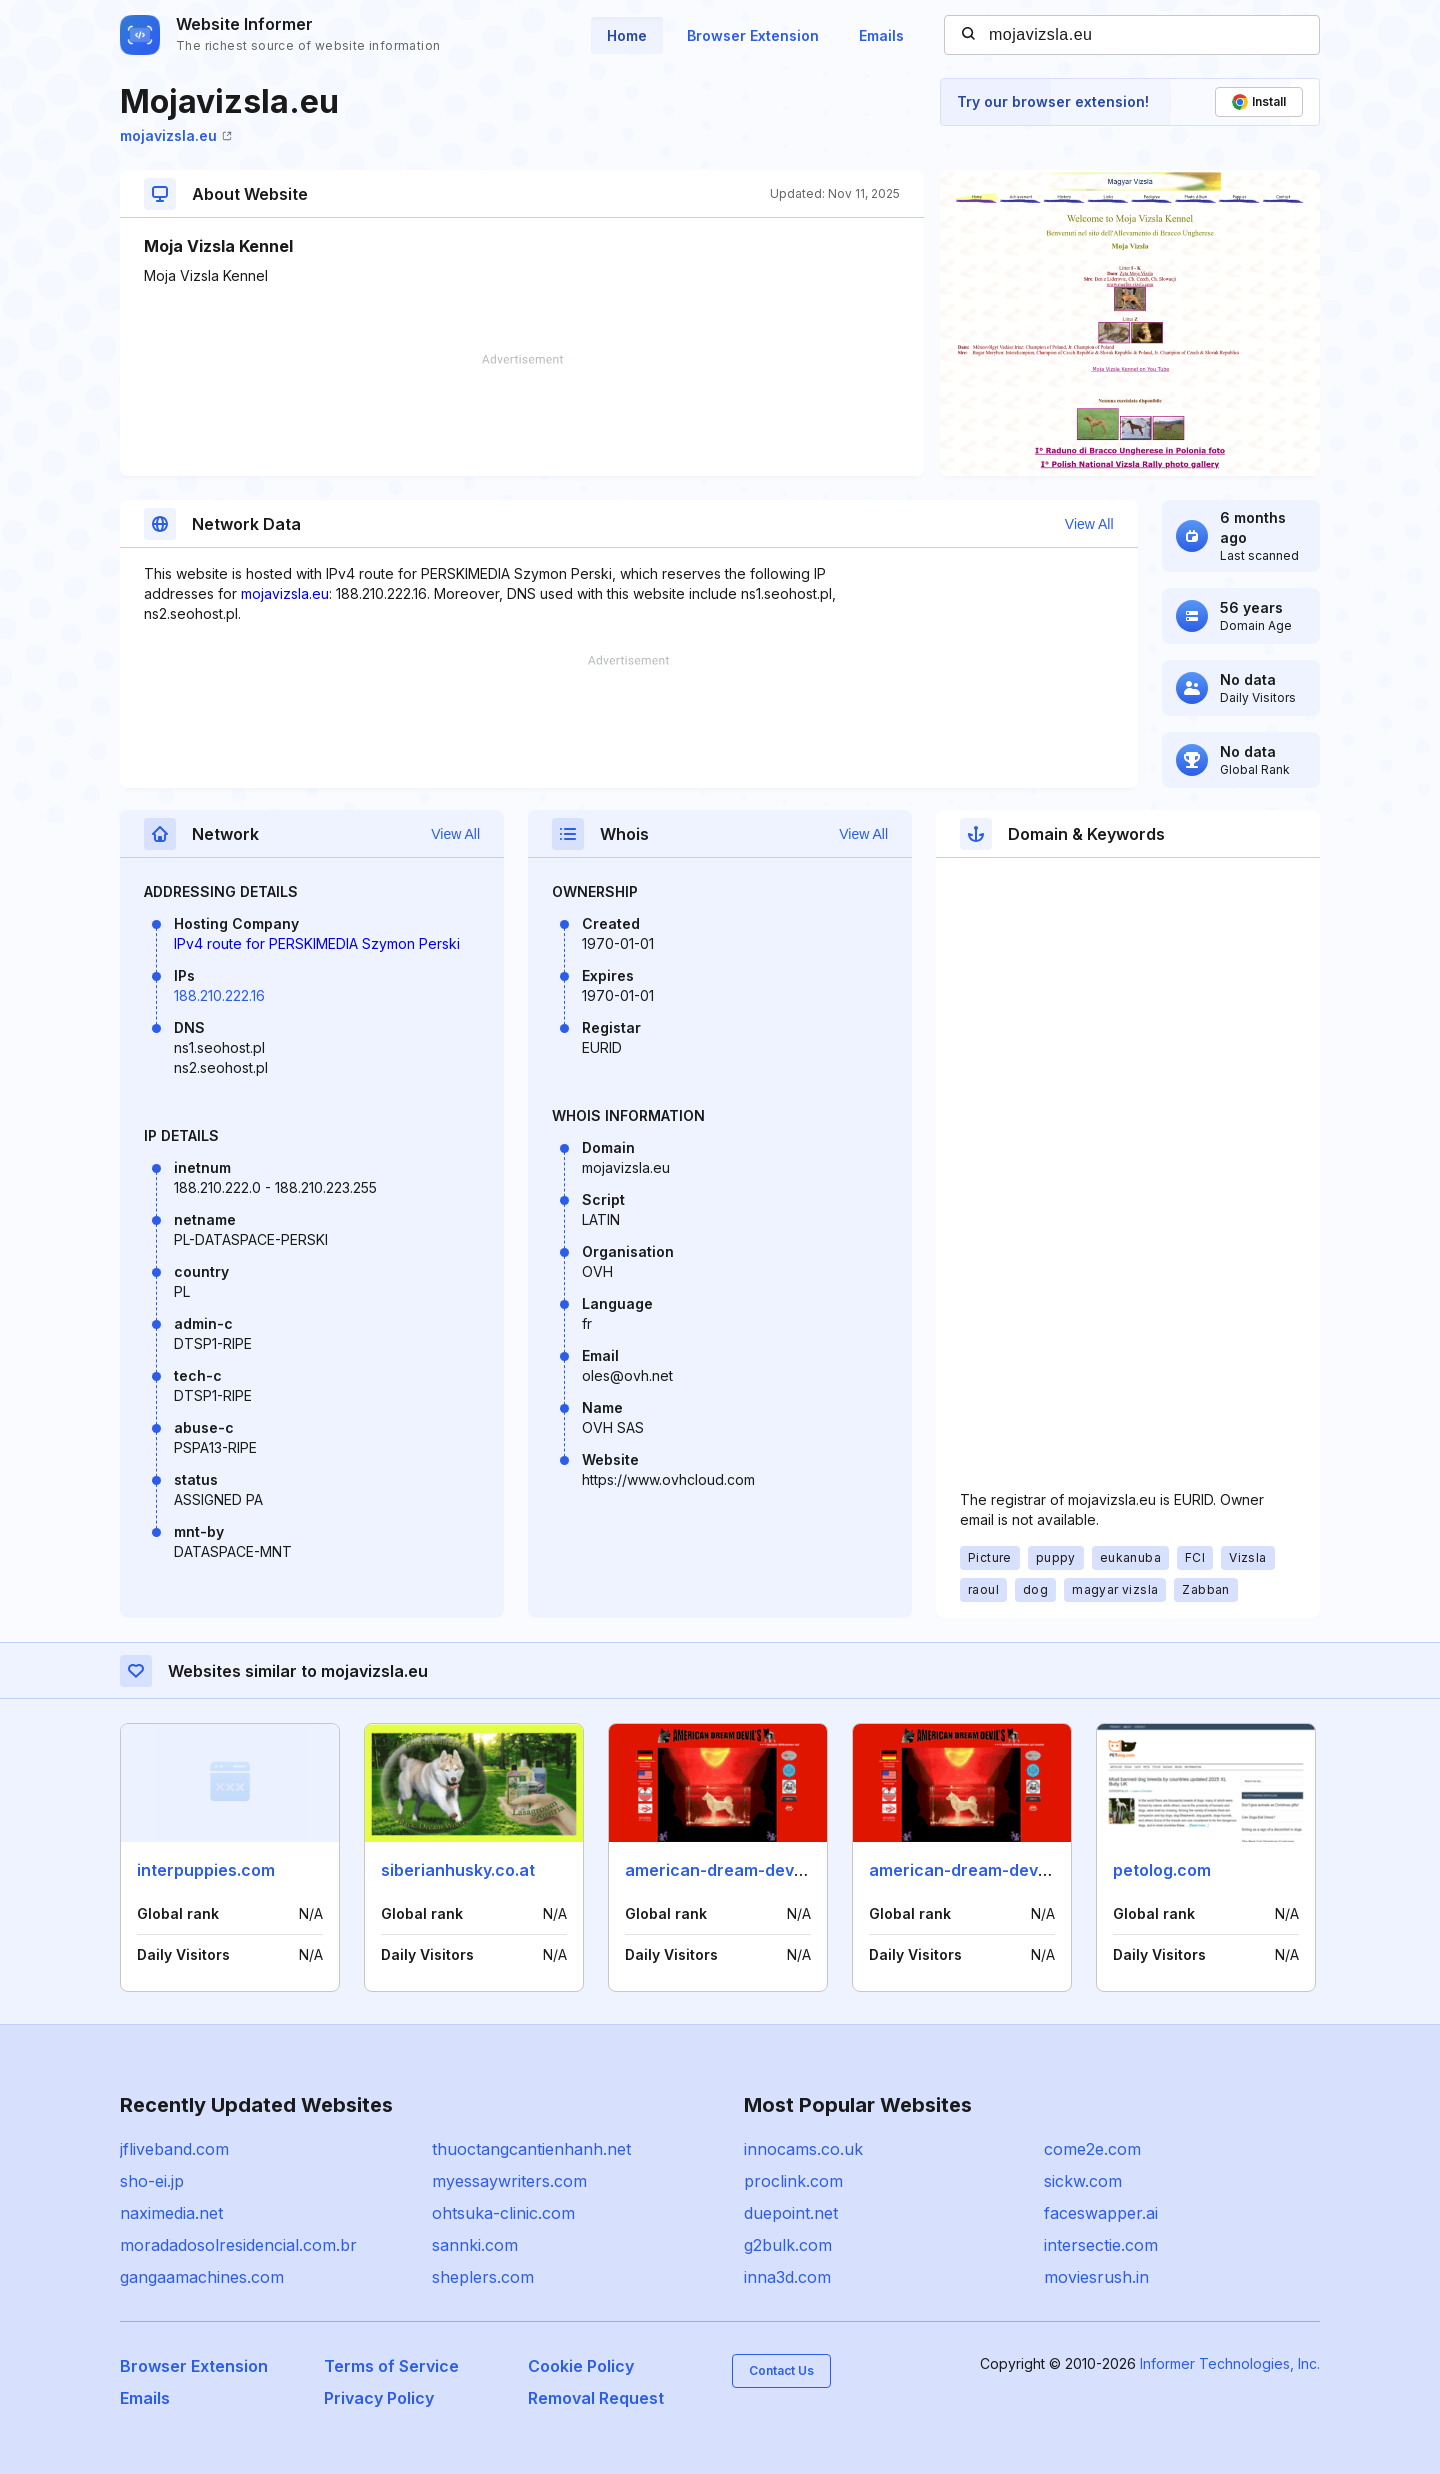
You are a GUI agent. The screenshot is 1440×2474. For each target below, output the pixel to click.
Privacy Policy (379, 2398)
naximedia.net (171, 2213)
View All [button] (1089, 524)
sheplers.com (483, 2277)
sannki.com (475, 2245)
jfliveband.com (174, 2149)
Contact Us (781, 2370)
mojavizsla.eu (176, 135)
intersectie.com (1101, 2245)
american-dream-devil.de (725, 1870)
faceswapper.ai (1101, 2213)
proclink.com (793, 2181)
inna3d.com (787, 2277)
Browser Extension (753, 35)
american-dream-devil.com (976, 1870)
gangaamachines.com (202, 2277)
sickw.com (1083, 2181)
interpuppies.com (206, 1870)
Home (627, 35)
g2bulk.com (788, 2245)
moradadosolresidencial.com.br (238, 2245)
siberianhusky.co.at (458, 1870)
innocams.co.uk (803, 2149)
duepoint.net (791, 2213)
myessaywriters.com (509, 2181)
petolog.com (1162, 1870)
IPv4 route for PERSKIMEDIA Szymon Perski (317, 943)
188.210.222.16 (219, 995)
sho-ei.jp (152, 2181)
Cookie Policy (581, 2366)
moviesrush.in (1096, 2277)
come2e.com (1092, 2149)
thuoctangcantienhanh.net (531, 2149)
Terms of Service (391, 2366)
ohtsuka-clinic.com (503, 2213)
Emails (881, 35)
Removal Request (596, 2398)
